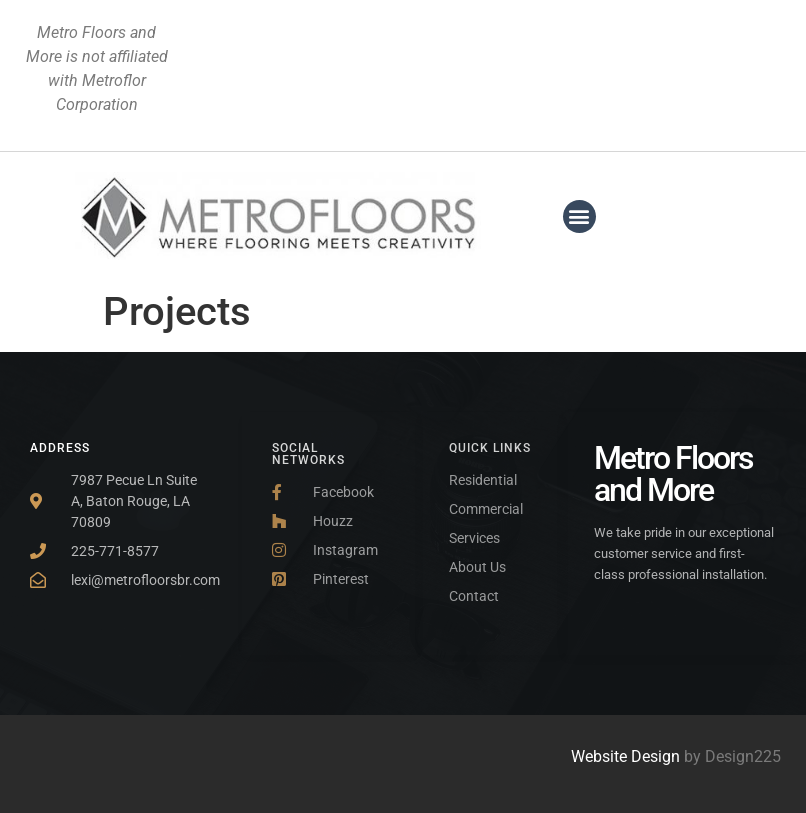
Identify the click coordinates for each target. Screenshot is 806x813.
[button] (579, 216)
